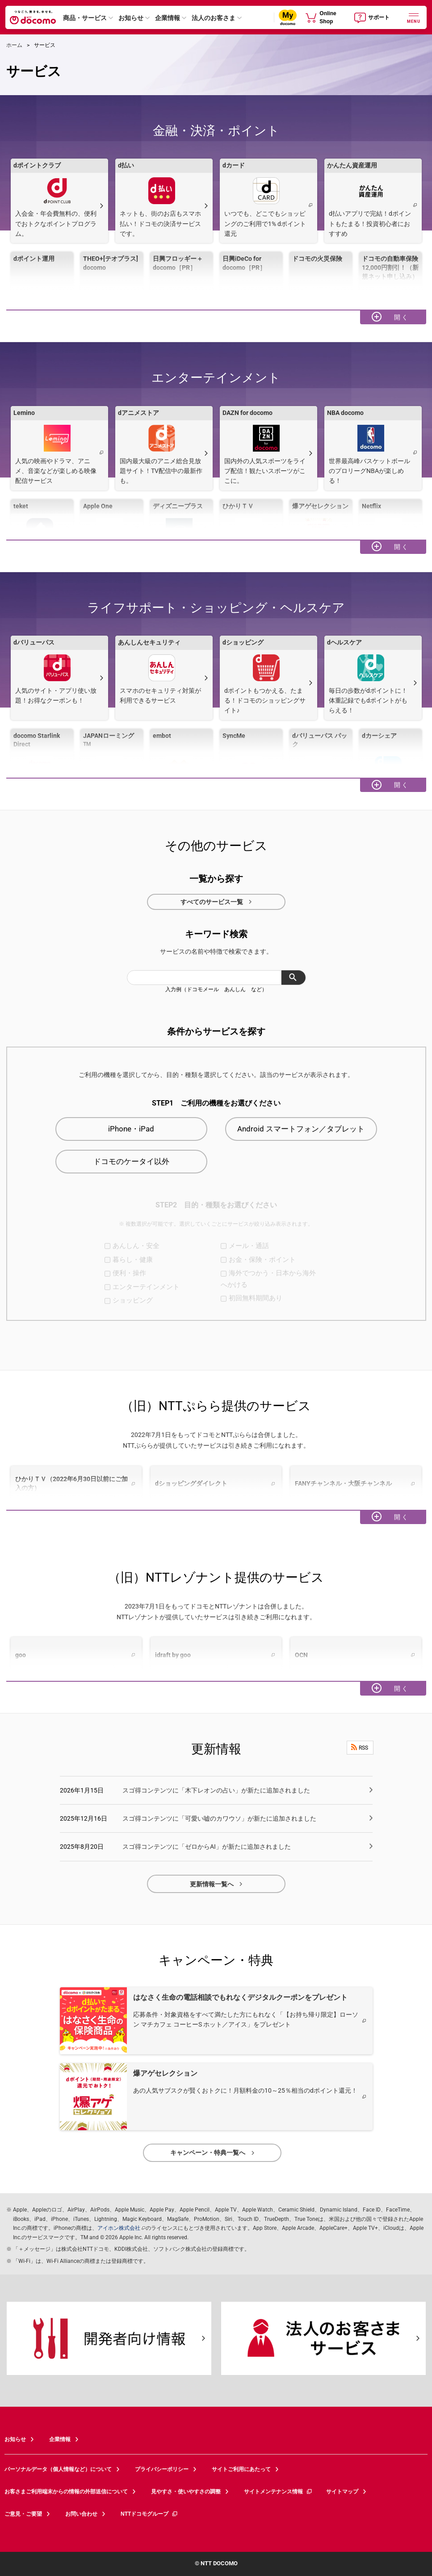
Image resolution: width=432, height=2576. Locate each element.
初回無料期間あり (255, 1298)
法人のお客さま (213, 17)
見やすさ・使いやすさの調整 (186, 2491)
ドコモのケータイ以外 (131, 1161)
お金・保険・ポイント (262, 1260)
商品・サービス (85, 17)
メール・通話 (249, 1246)
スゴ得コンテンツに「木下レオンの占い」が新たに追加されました (216, 1790)
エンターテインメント (146, 1287)
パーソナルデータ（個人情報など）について (58, 2469)
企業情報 (167, 17)
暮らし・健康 (133, 1260)
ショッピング (133, 1300)
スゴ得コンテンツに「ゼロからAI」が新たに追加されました (206, 1846)
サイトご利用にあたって (241, 2469)
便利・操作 (129, 1273)
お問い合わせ (81, 2514)
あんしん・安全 (136, 1246)
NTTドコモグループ (149, 2513)
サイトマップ (342, 2491)
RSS (359, 1747)
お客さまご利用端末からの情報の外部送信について (66, 2491)
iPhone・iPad (131, 1128)
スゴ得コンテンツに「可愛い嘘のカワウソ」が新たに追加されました (219, 1818)
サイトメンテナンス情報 (278, 2491)
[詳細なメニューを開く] (414, 17)
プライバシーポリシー (162, 2469)
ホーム (14, 45)
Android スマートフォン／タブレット (301, 1128)
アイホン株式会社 (118, 2228)
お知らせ (130, 17)
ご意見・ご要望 (23, 2514)
